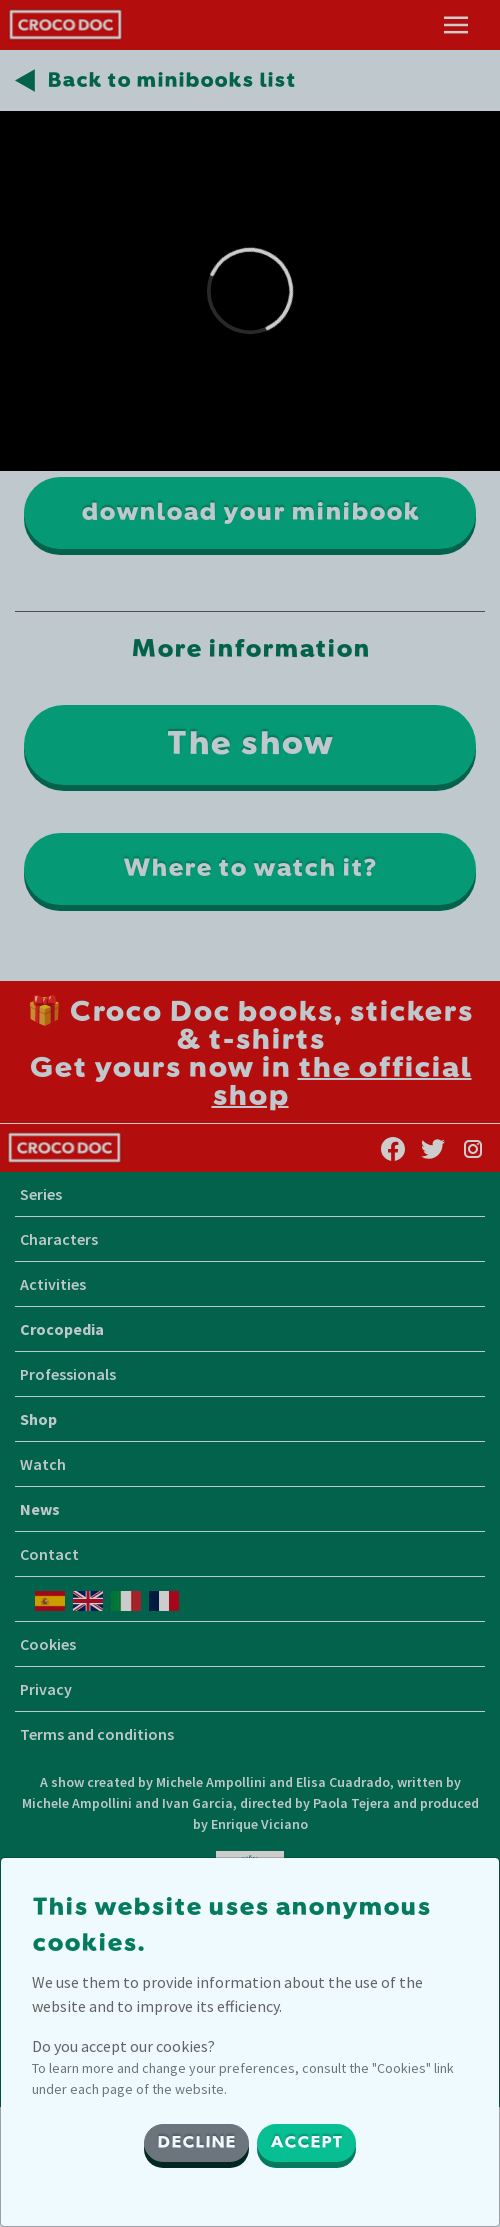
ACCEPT (306, 2143)
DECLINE (196, 2143)
